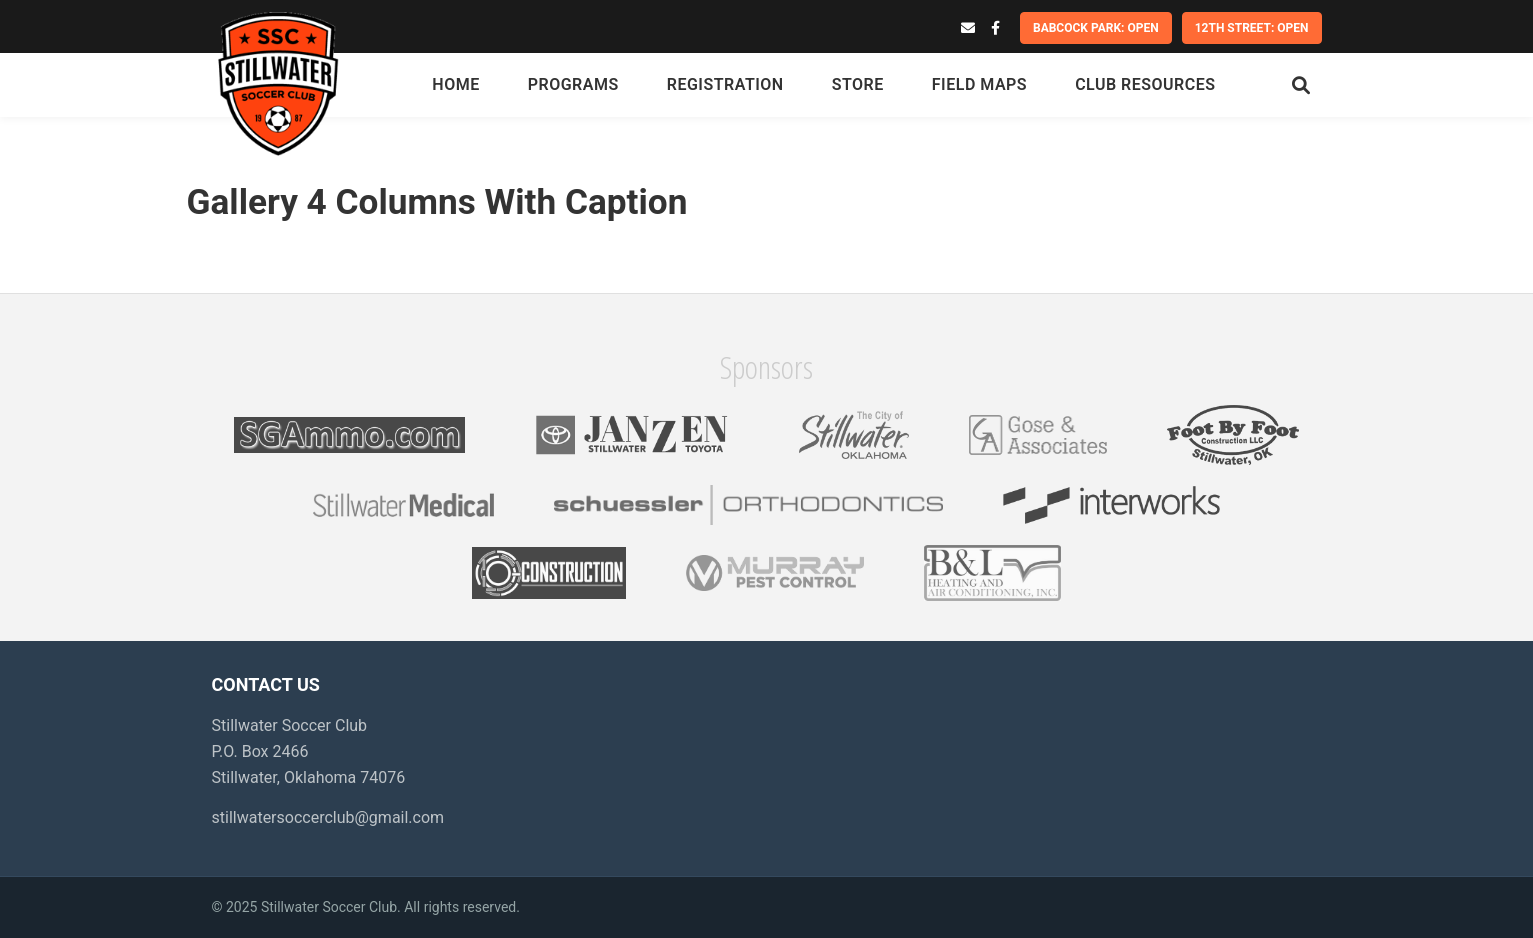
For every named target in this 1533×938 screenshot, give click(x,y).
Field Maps (979, 84)
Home (455, 84)
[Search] (1301, 85)
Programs (573, 84)
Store (858, 84)
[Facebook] (995, 28)
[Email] (968, 28)
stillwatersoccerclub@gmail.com (328, 817)
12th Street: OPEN (1252, 28)
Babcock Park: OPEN (1096, 28)
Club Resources (1145, 84)
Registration (725, 84)
